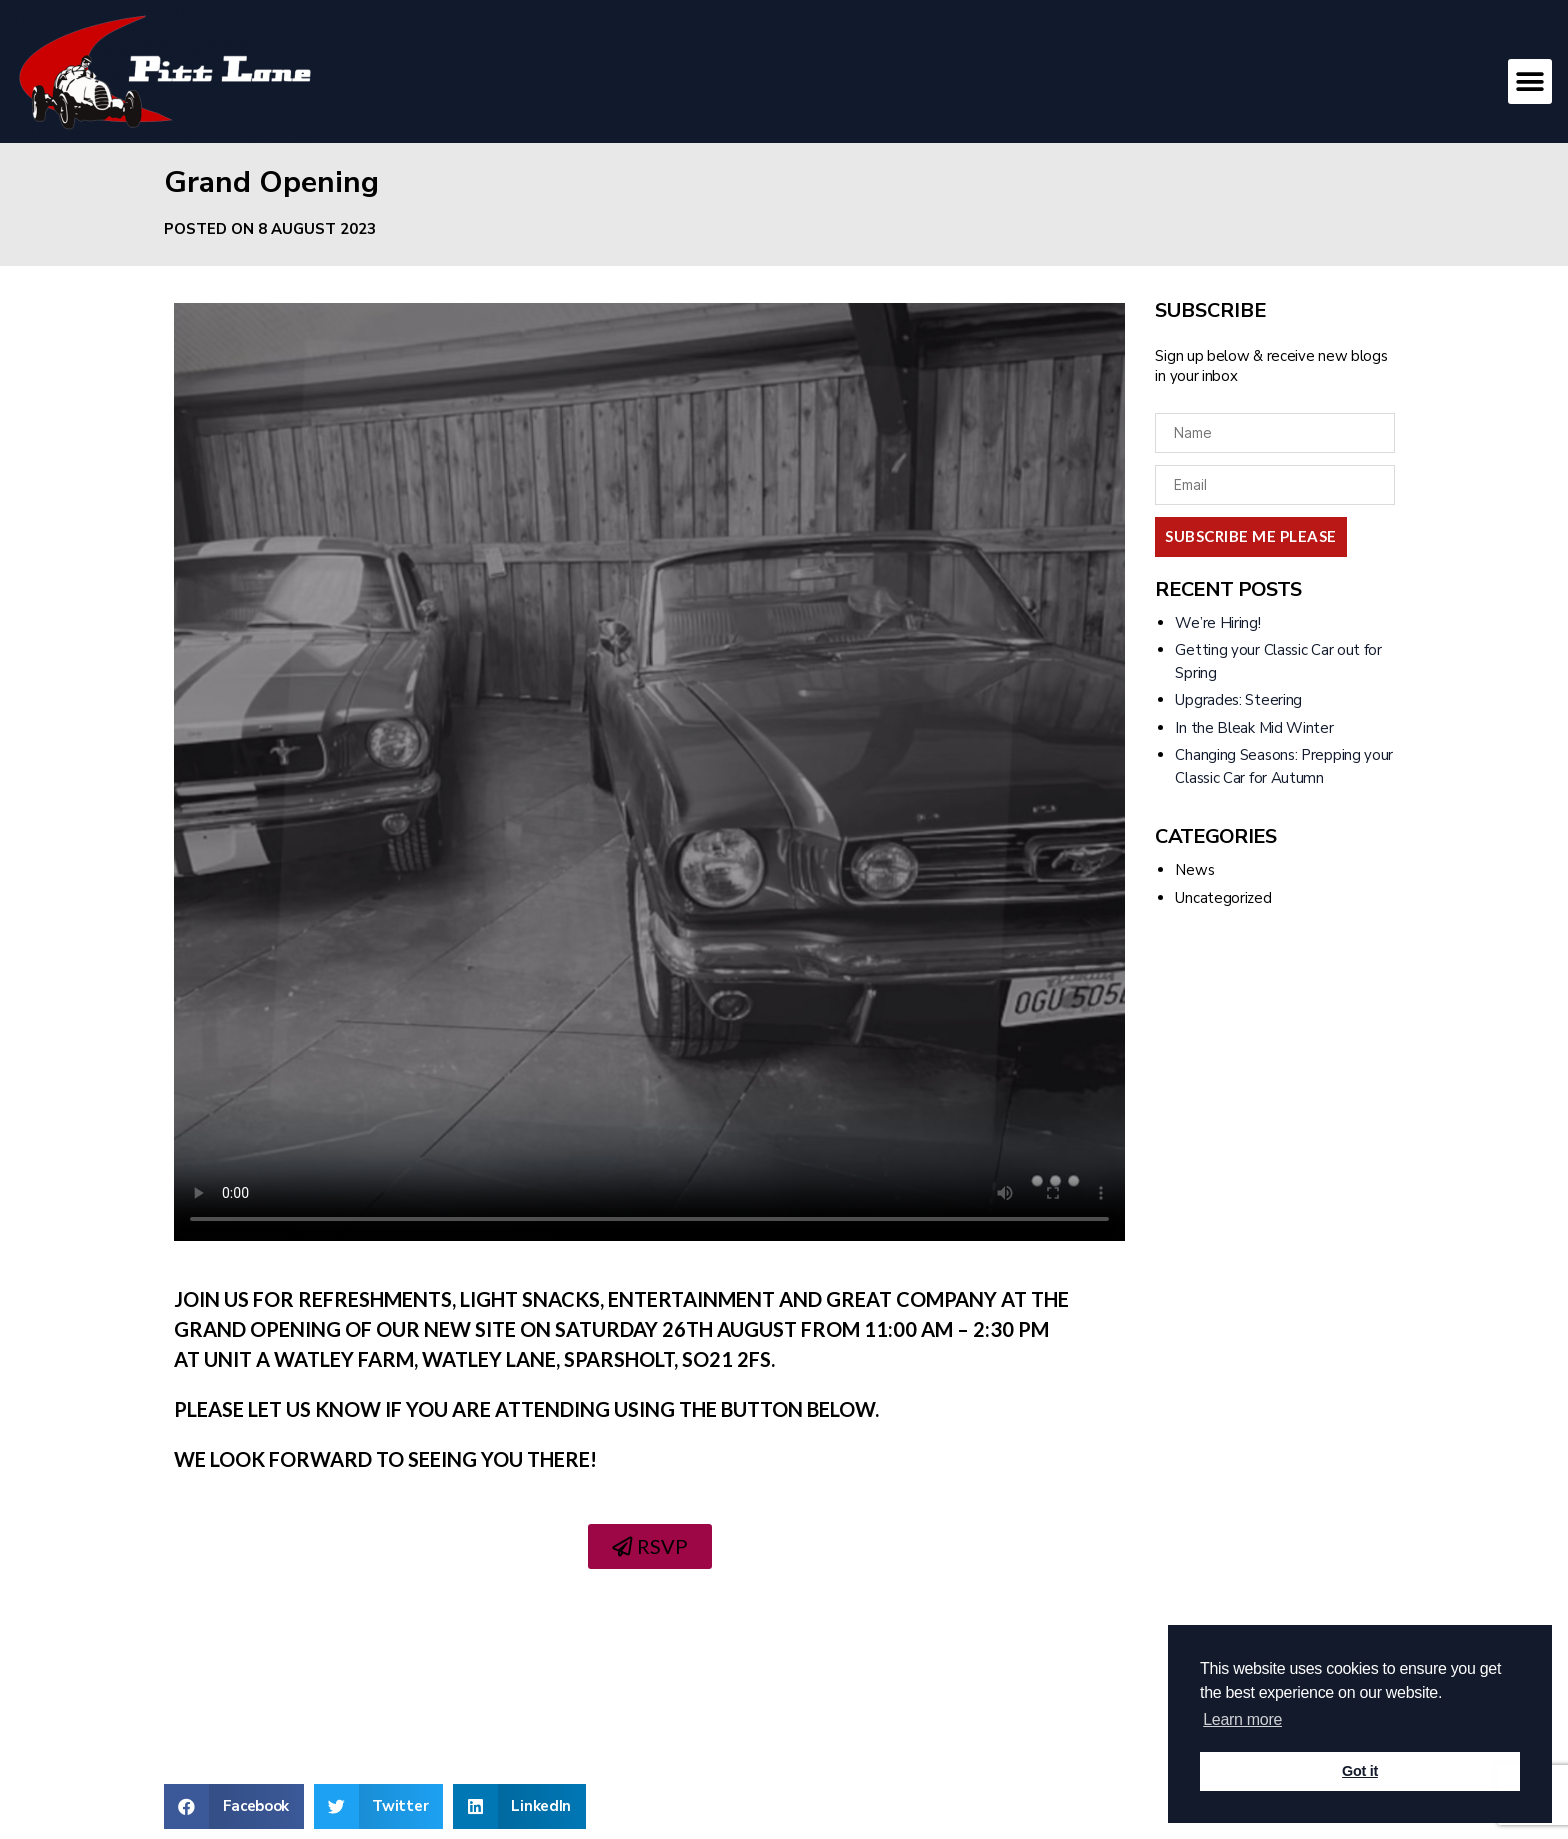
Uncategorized (1223, 898)
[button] (1530, 81)
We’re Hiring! (1217, 623)
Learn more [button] (1242, 1719)
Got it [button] (1360, 1771)
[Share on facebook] (234, 1806)
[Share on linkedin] (519, 1806)
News (1194, 870)
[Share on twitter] (378, 1806)
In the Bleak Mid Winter (1254, 728)
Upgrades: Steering (1238, 700)
